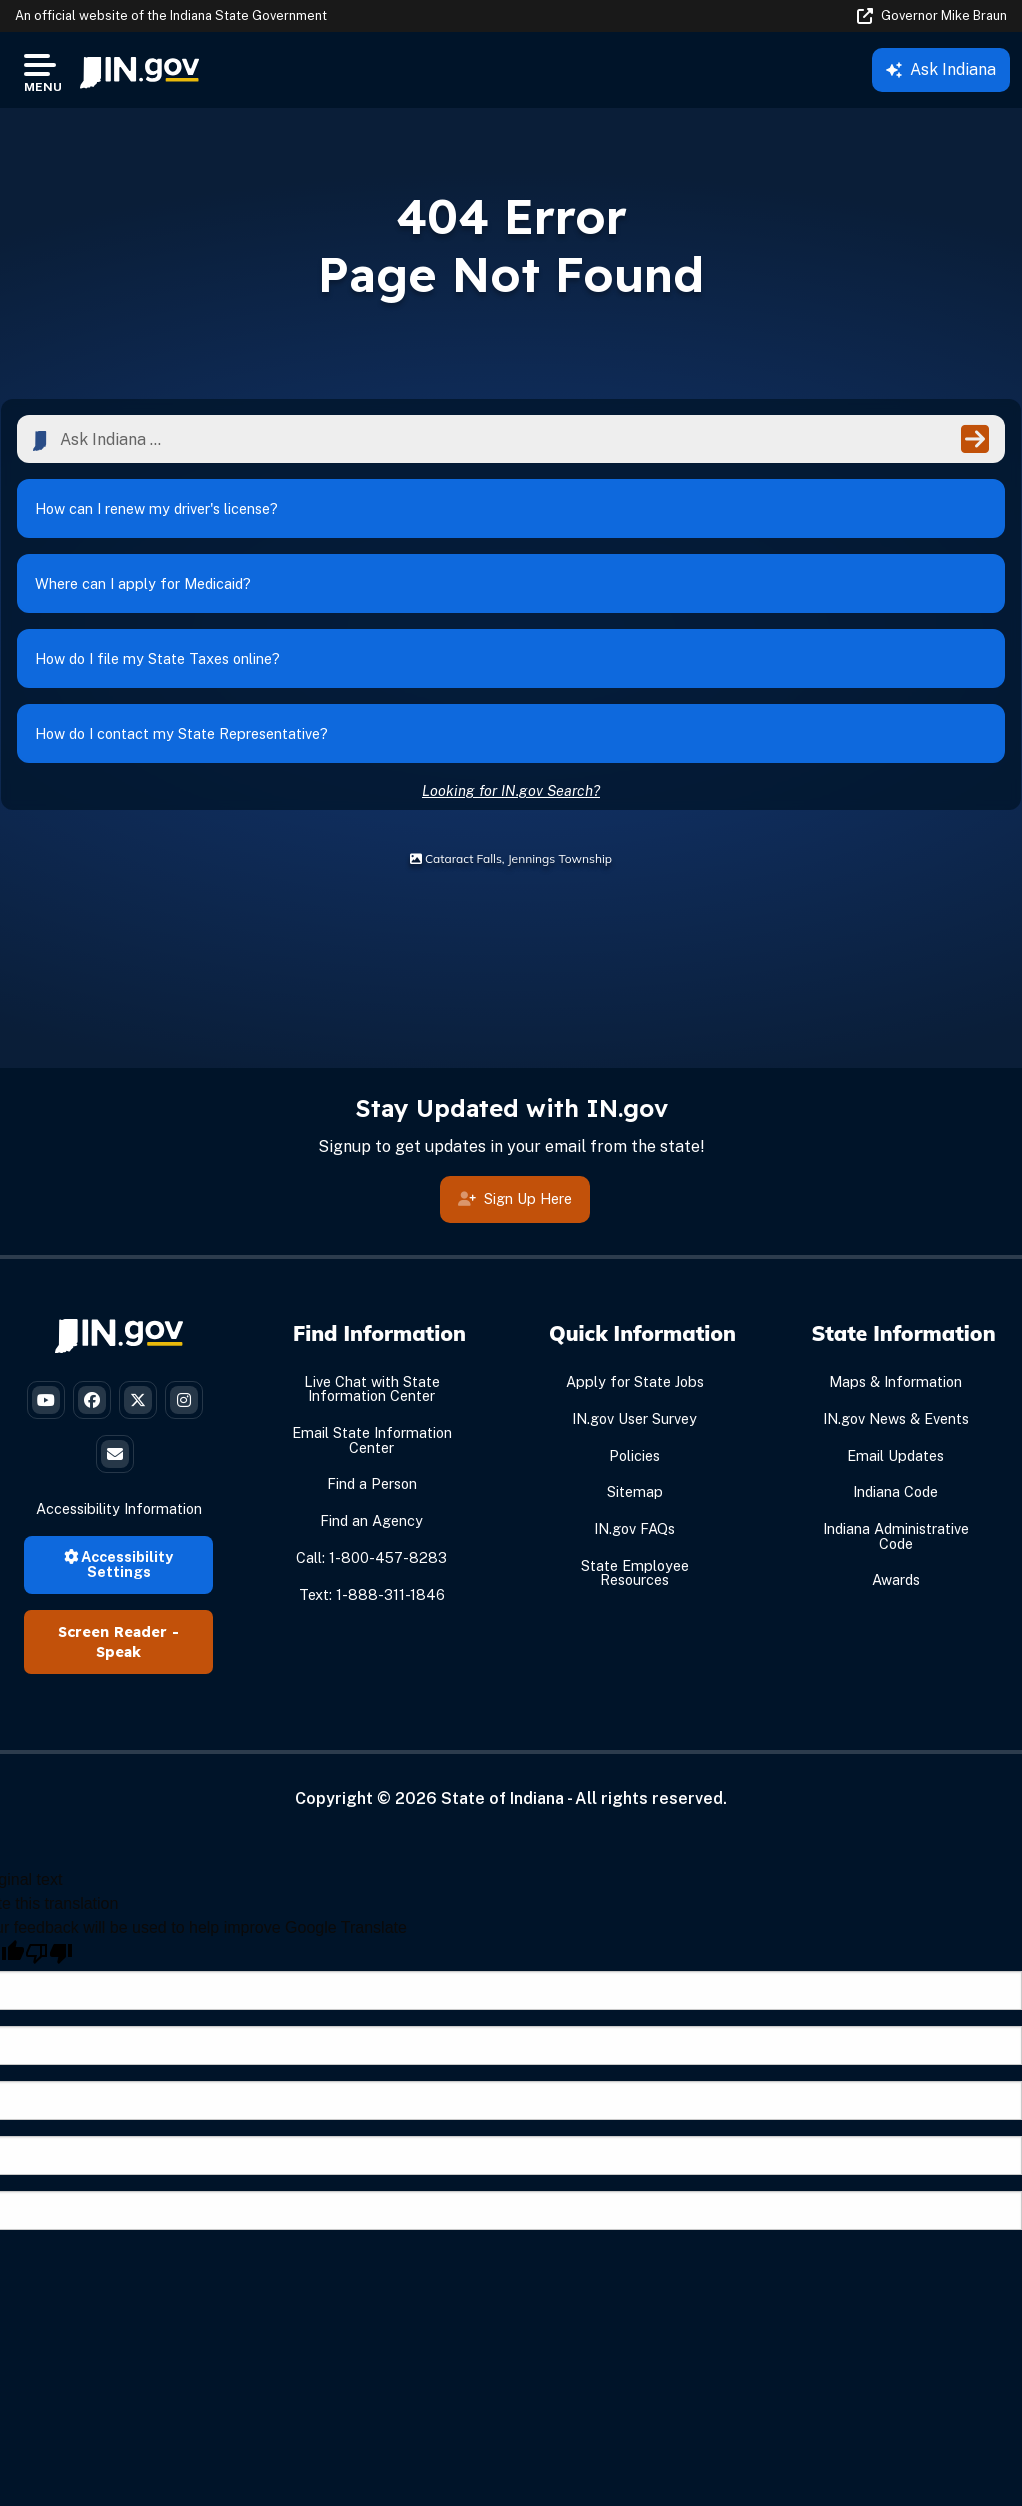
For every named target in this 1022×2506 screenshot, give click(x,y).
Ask (941, 69)
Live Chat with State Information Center (372, 1388)
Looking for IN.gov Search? (511, 790)
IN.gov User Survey (634, 1418)
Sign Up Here (515, 1200)
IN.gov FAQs (634, 1528)
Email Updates (895, 1455)
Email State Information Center (372, 1439)
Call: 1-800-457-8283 (371, 1557)
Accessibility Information (119, 1508)
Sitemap (635, 1491)
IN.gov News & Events (896, 1418)
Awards (896, 1579)
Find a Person (372, 1483)
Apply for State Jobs (635, 1381)
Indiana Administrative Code (896, 1535)
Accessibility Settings (118, 1563)
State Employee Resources (635, 1572)
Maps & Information (895, 1381)
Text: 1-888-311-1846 (372, 1594)
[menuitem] (139, 70)
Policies (634, 1455)
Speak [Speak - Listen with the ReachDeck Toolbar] (118, 1652)
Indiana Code (895, 1491)
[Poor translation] (49, 1953)
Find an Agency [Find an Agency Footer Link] (371, 1520)
